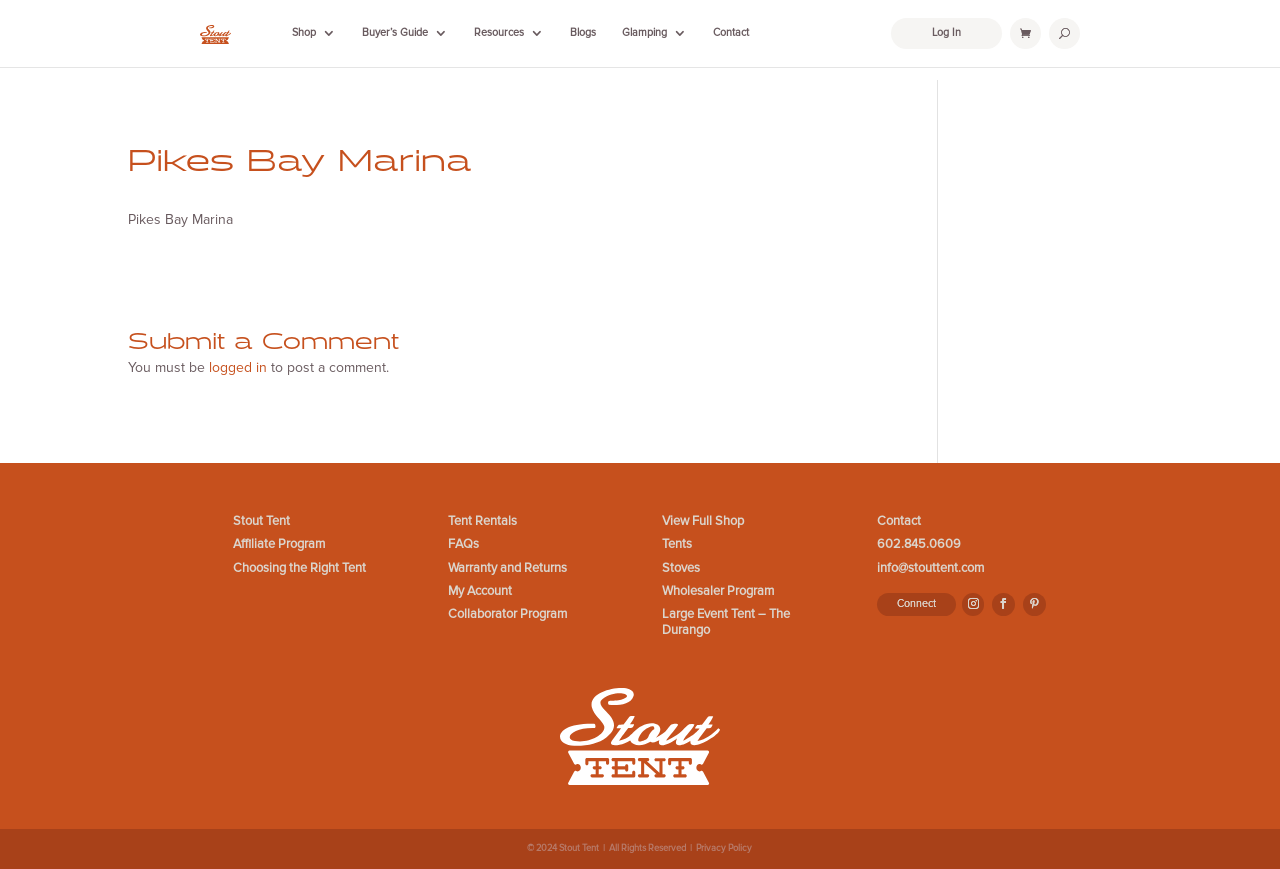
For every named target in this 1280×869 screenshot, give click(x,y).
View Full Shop (703, 521)
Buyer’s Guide (395, 32)
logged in (238, 367)
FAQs (463, 544)
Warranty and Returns (507, 568)
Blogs (583, 32)
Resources (499, 32)
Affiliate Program (279, 544)
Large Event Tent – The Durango (726, 622)
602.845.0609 (919, 544)
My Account (480, 591)
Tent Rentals (482, 521)
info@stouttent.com (930, 568)
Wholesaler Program (718, 591)
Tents (677, 544)
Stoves (681, 568)
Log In (946, 32)
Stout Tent (261, 521)
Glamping (644, 32)
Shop (304, 32)
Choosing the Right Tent (299, 568)
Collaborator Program (507, 614)
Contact (731, 32)
